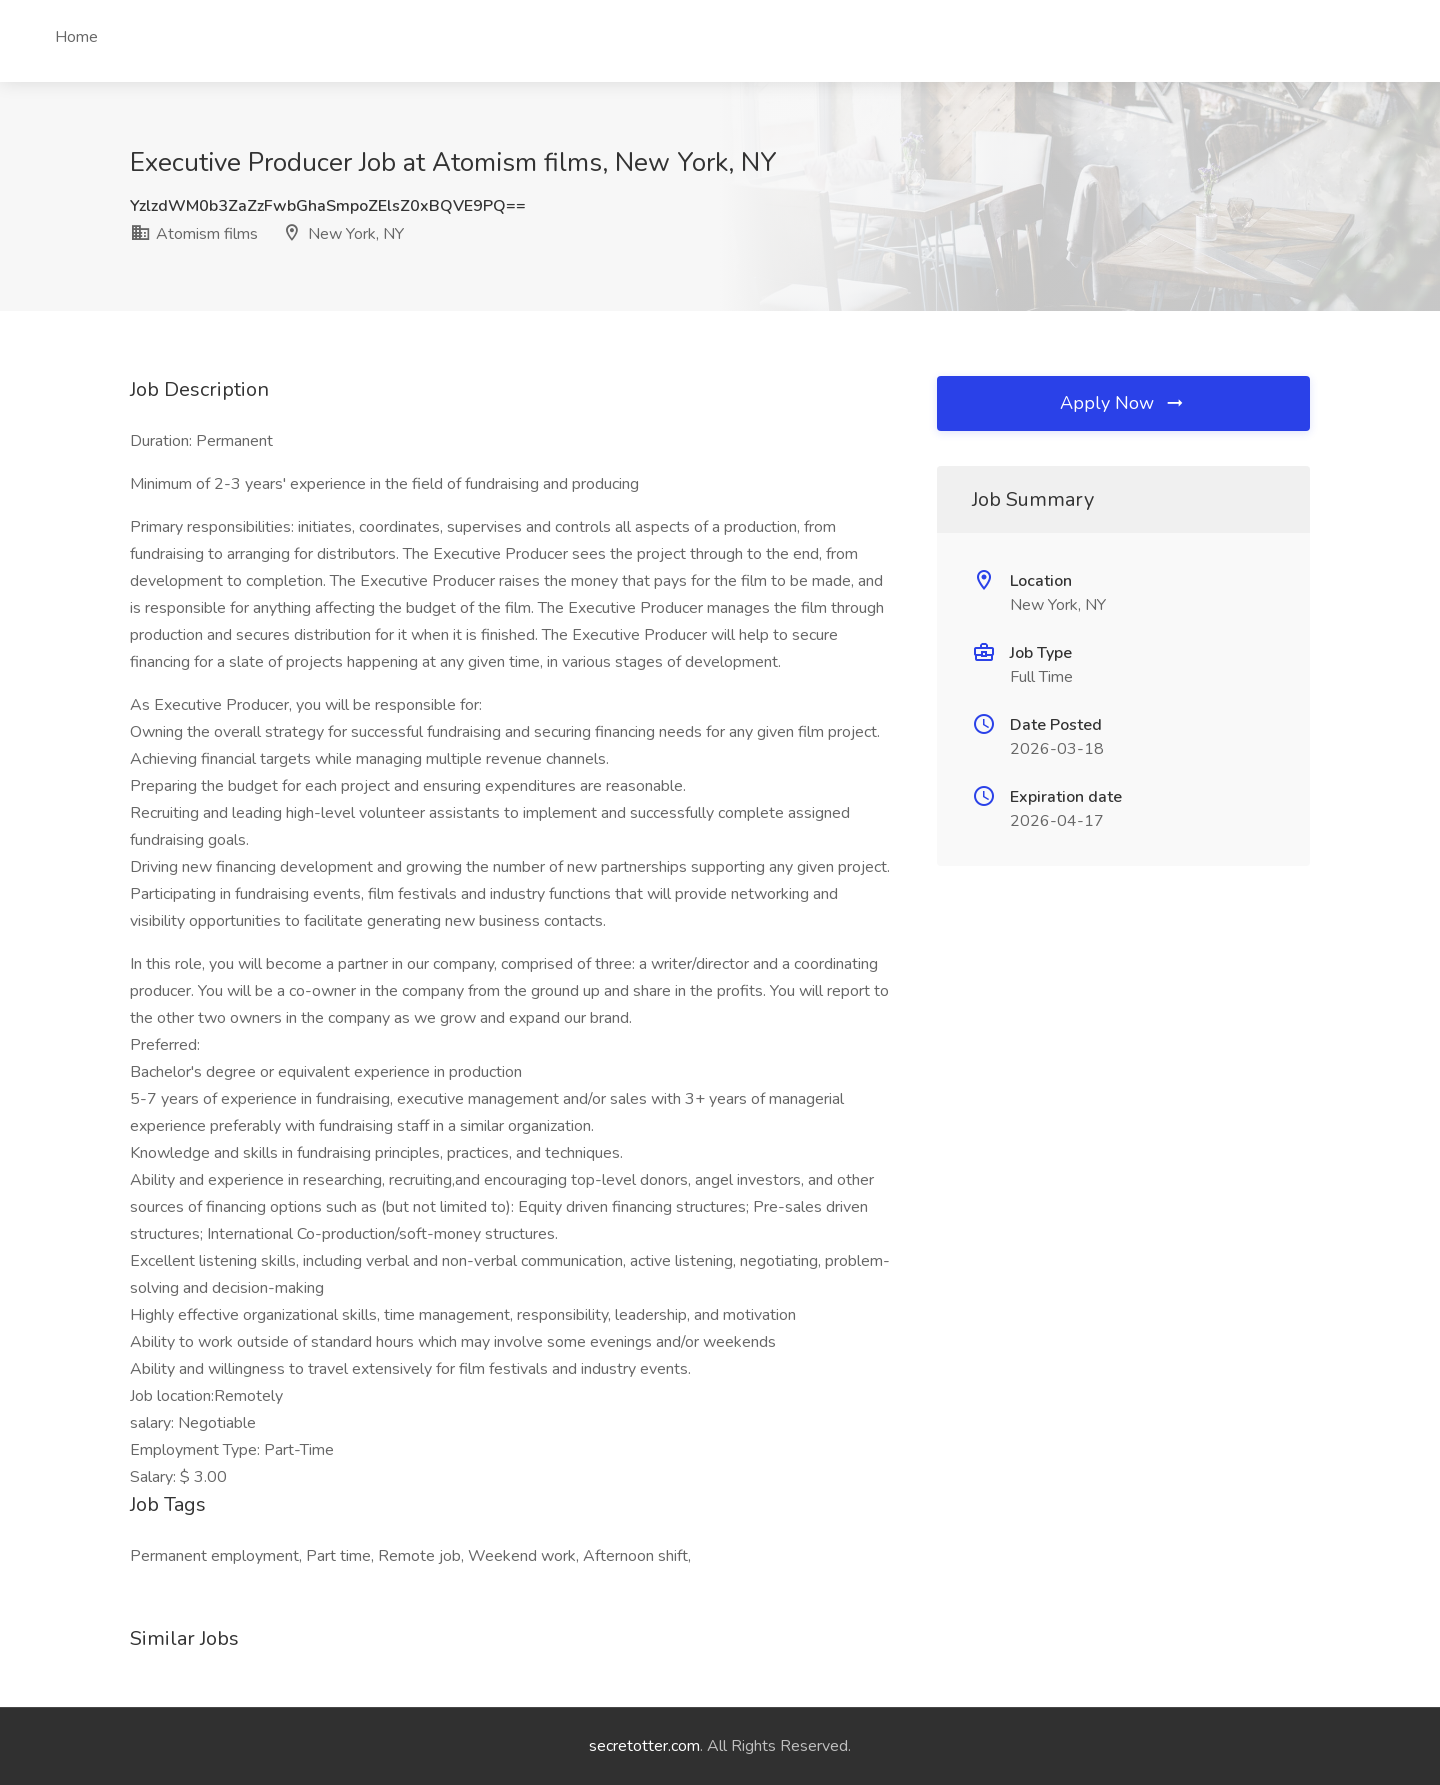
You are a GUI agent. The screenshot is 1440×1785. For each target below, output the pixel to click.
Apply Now (1123, 403)
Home (76, 37)
